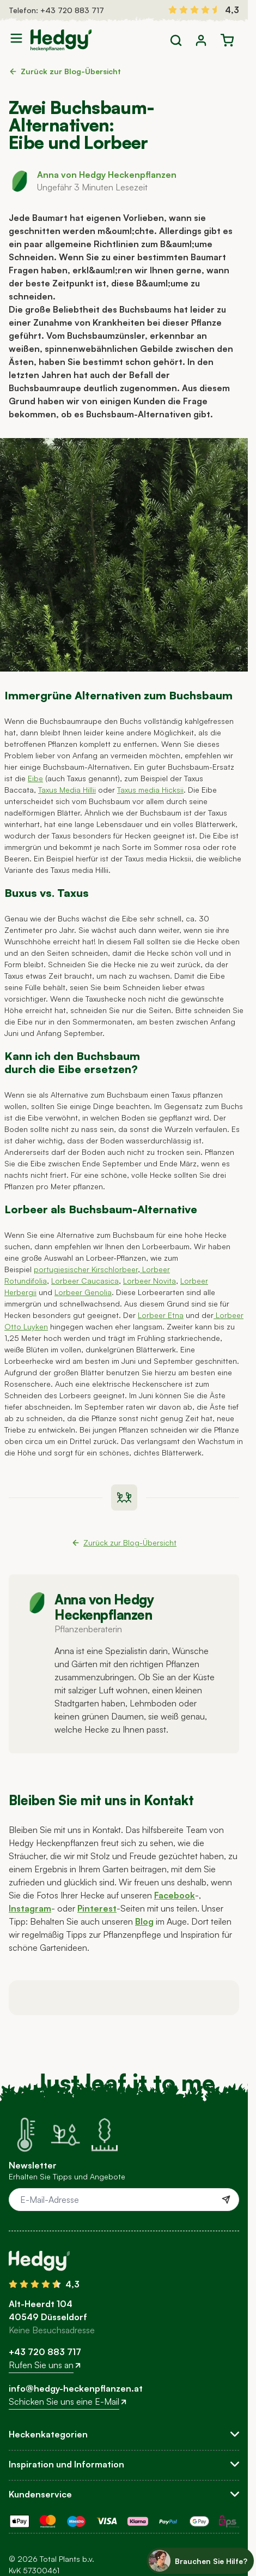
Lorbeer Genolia (83, 1292)
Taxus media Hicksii (150, 789)
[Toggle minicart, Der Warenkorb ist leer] (227, 40)
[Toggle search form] (176, 40)
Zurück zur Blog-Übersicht (65, 71)
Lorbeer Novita (149, 1280)
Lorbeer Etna (161, 1315)
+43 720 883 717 (72, 10)
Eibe (35, 778)
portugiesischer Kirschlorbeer (86, 1269)
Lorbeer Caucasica (85, 1280)
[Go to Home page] (61, 40)
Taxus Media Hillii (67, 789)
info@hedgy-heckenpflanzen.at (76, 2388)
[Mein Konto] (201, 40)
